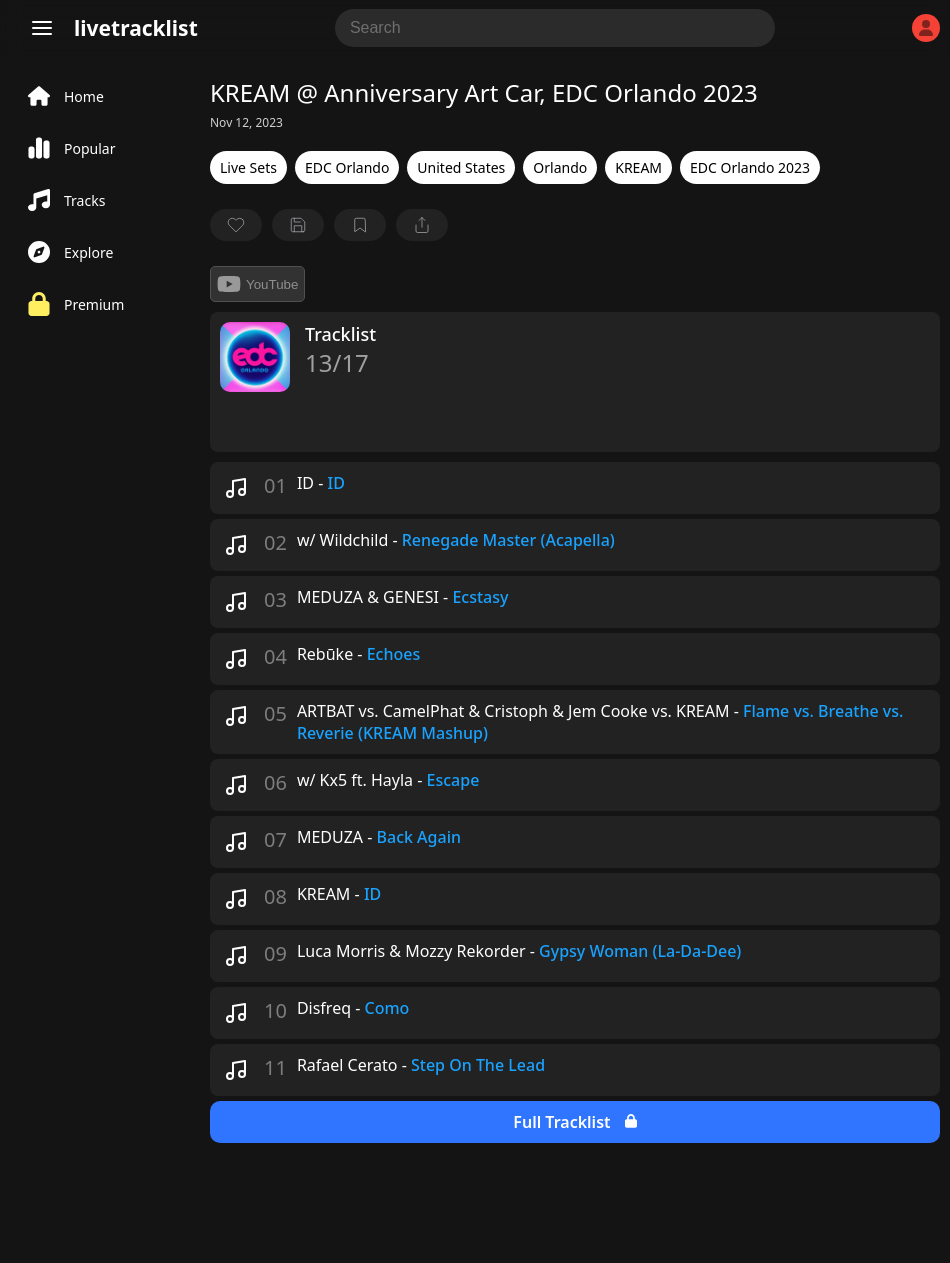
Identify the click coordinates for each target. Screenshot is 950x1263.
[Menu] (42, 28)
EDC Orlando (347, 167)
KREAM (638, 167)
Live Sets (248, 167)
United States (461, 167)
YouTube (257, 284)
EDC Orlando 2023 (750, 167)
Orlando (560, 167)
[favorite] (236, 225)
